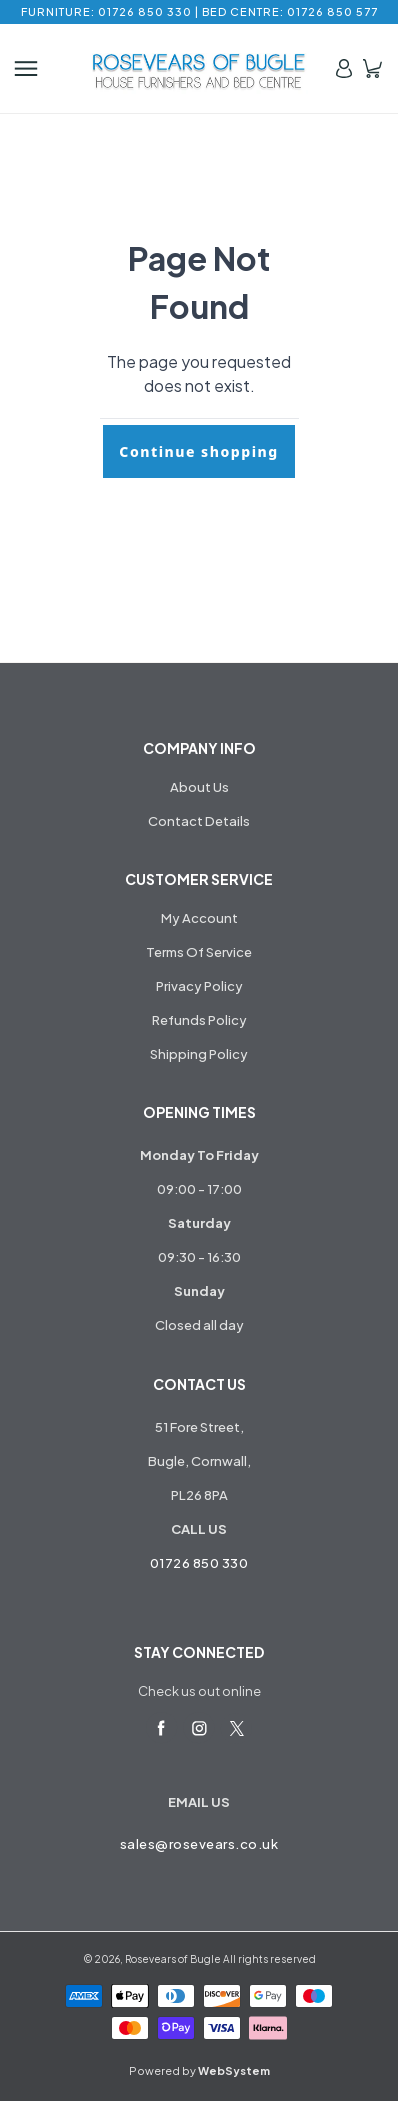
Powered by (199, 2070)
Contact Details (199, 821)
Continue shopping (198, 451)
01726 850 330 (199, 1563)
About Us (199, 787)
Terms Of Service (199, 952)
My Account (199, 918)
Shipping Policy (199, 1054)
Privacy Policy (199, 986)
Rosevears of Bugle (173, 1959)
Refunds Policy (199, 1020)
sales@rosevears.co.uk (199, 1844)
